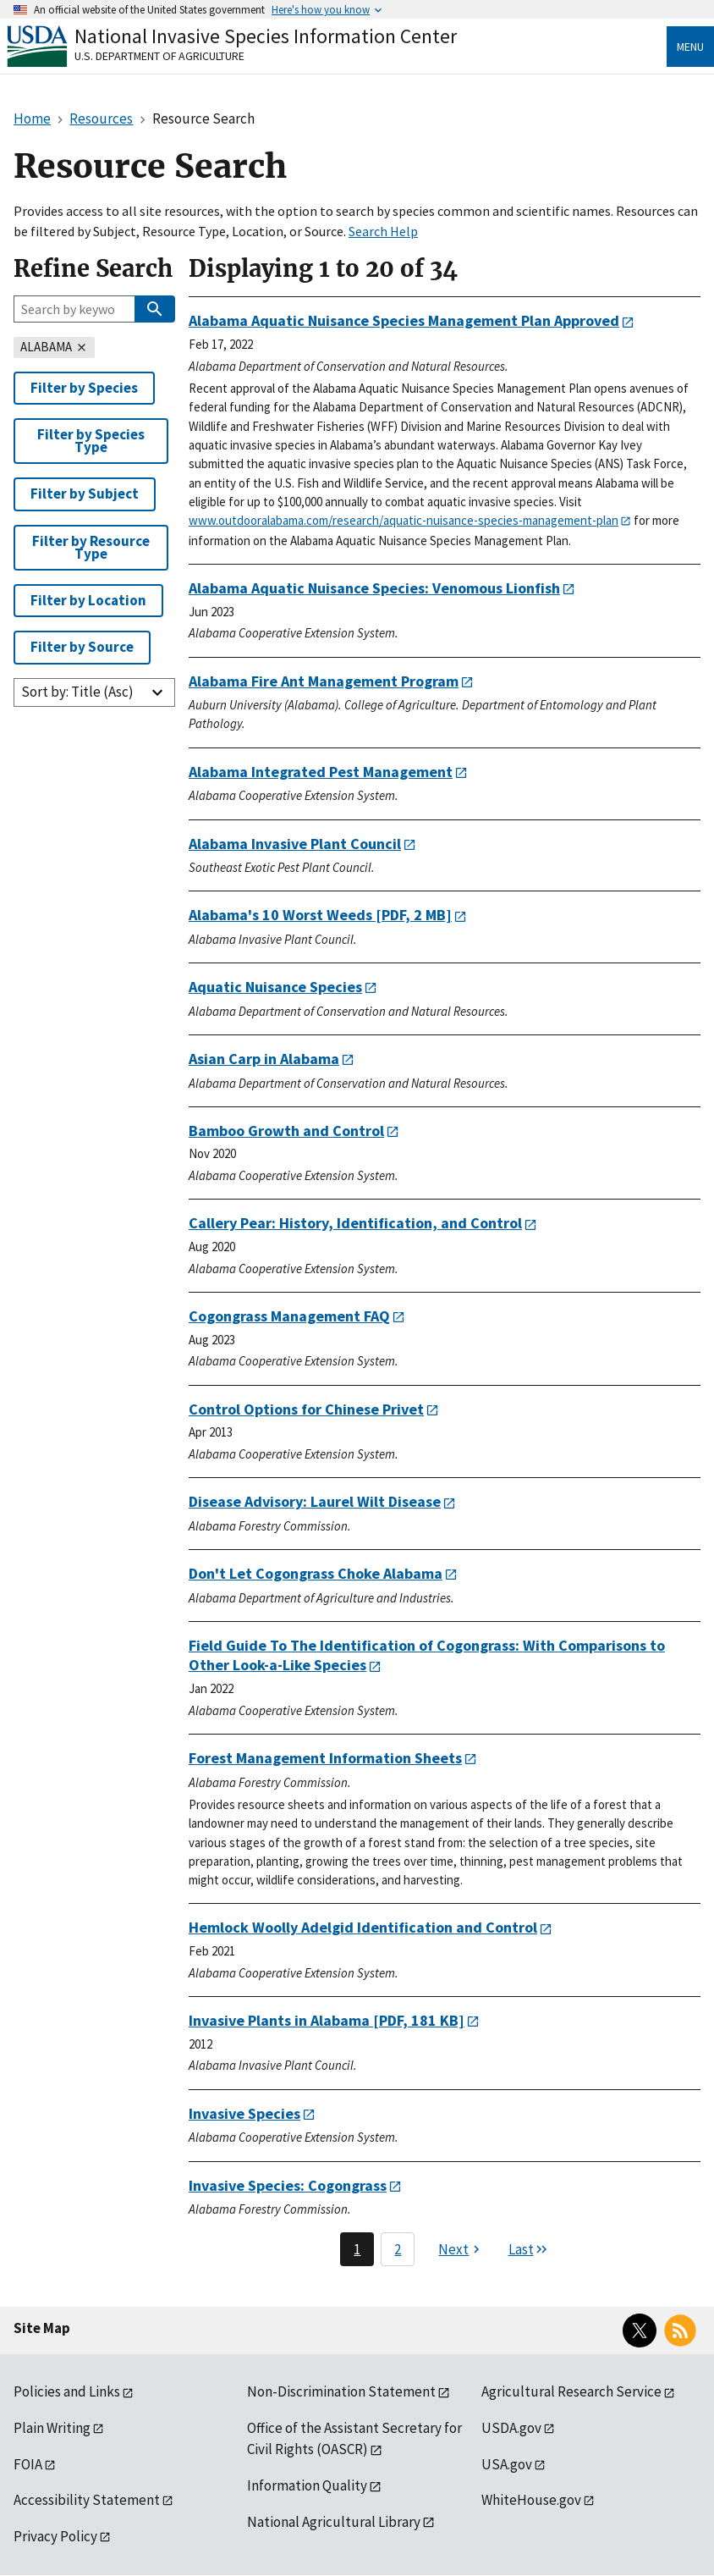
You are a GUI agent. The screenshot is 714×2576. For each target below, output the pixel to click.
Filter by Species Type (91, 440)
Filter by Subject (84, 493)
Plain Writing (52, 2428)
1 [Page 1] (357, 2249)
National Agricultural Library (333, 2522)
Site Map (42, 2328)
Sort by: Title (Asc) (77, 691)
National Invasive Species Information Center (265, 36)
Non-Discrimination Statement (341, 2391)
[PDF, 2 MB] (320, 914)
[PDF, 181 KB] (326, 2020)
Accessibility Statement (87, 2500)
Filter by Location (88, 600)
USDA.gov (511, 2428)
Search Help (383, 231)
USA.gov (506, 2464)
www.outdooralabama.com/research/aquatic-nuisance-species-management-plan (403, 520)
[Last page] (528, 2249)
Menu (690, 46)
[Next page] (461, 2249)
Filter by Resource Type (91, 547)
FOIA (28, 2464)
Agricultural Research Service (571, 2391)
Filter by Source (82, 646)
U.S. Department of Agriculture (159, 55)
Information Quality (307, 2485)
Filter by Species (84, 387)
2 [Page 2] (397, 2249)
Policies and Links (67, 2391)
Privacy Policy (55, 2536)
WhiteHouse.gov (531, 2500)
